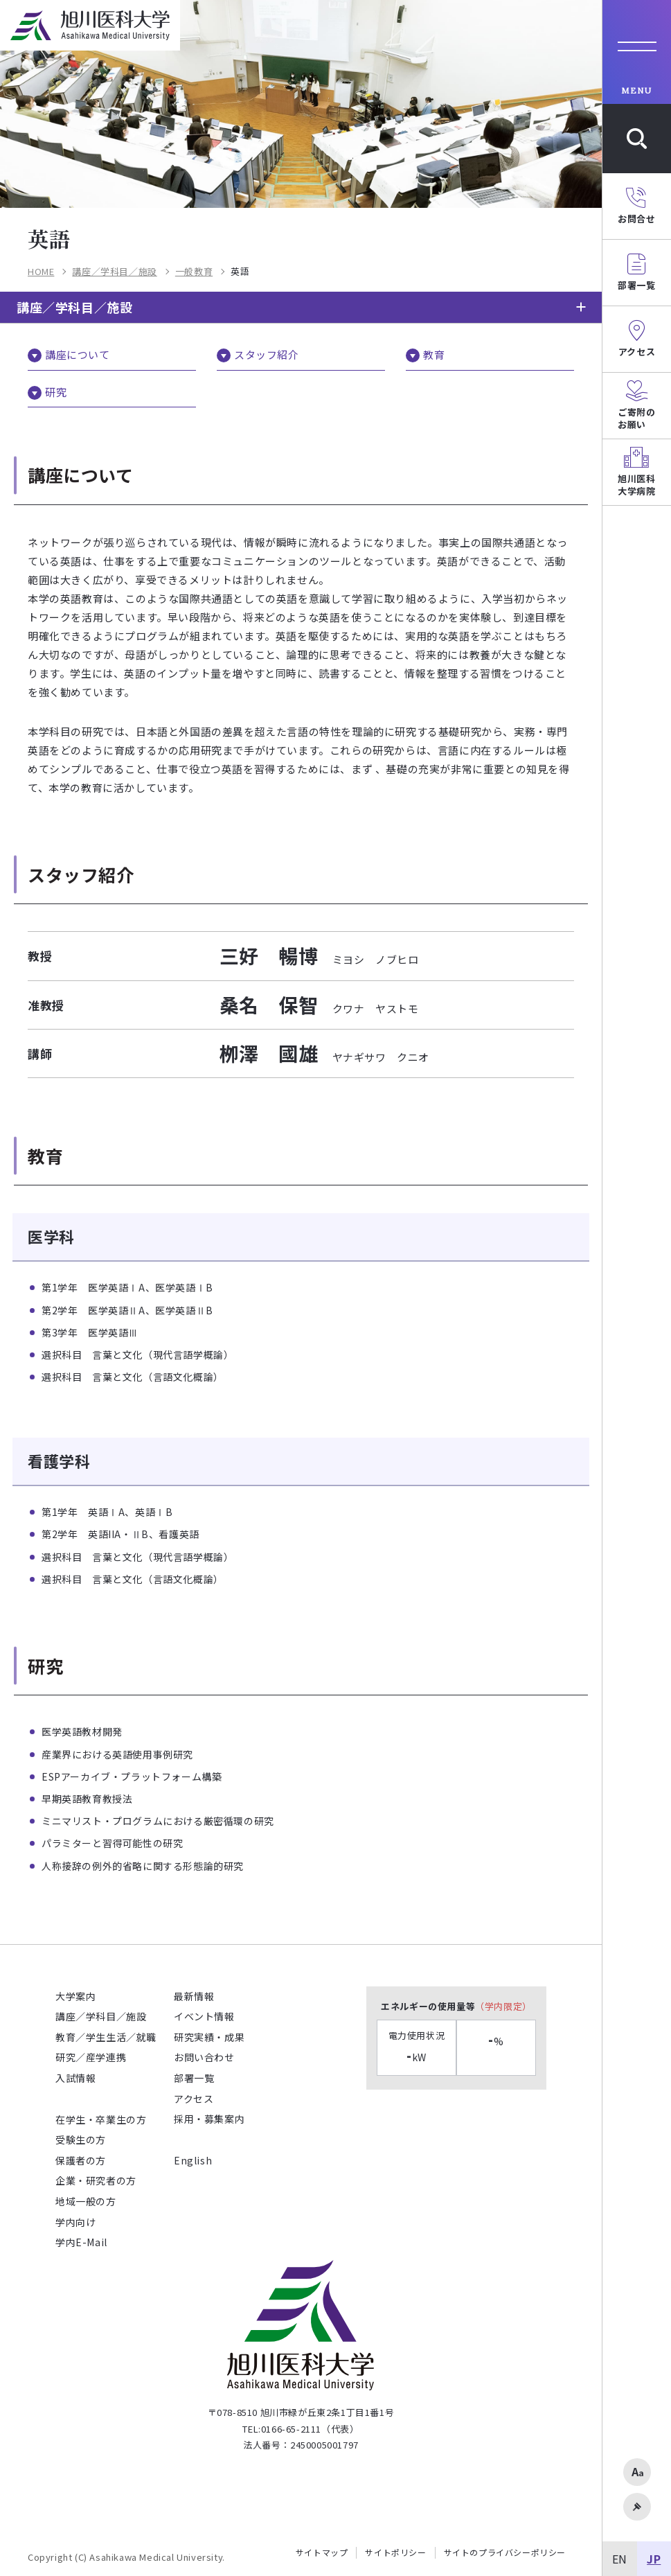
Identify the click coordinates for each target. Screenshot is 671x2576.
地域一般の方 (85, 2201)
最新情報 (194, 1996)
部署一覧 (194, 2078)
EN (619, 2558)
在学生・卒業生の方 (100, 2119)
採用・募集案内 (209, 2119)
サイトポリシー (395, 2552)
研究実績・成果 (209, 2037)
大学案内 (75, 1996)
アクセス (193, 2099)
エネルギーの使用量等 (456, 2006)
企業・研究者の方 (95, 2180)
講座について (77, 354)
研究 (55, 392)
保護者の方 (80, 2160)
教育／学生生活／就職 (105, 2037)
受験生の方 (80, 2139)
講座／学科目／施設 (74, 307)
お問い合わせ (204, 2057)
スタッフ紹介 (266, 354)
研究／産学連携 (90, 2057)
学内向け (75, 2222)
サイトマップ (322, 2552)
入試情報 (75, 2078)
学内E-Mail (81, 2242)
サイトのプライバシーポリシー (505, 2552)
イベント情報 (204, 2016)
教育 (434, 354)
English (193, 2160)
